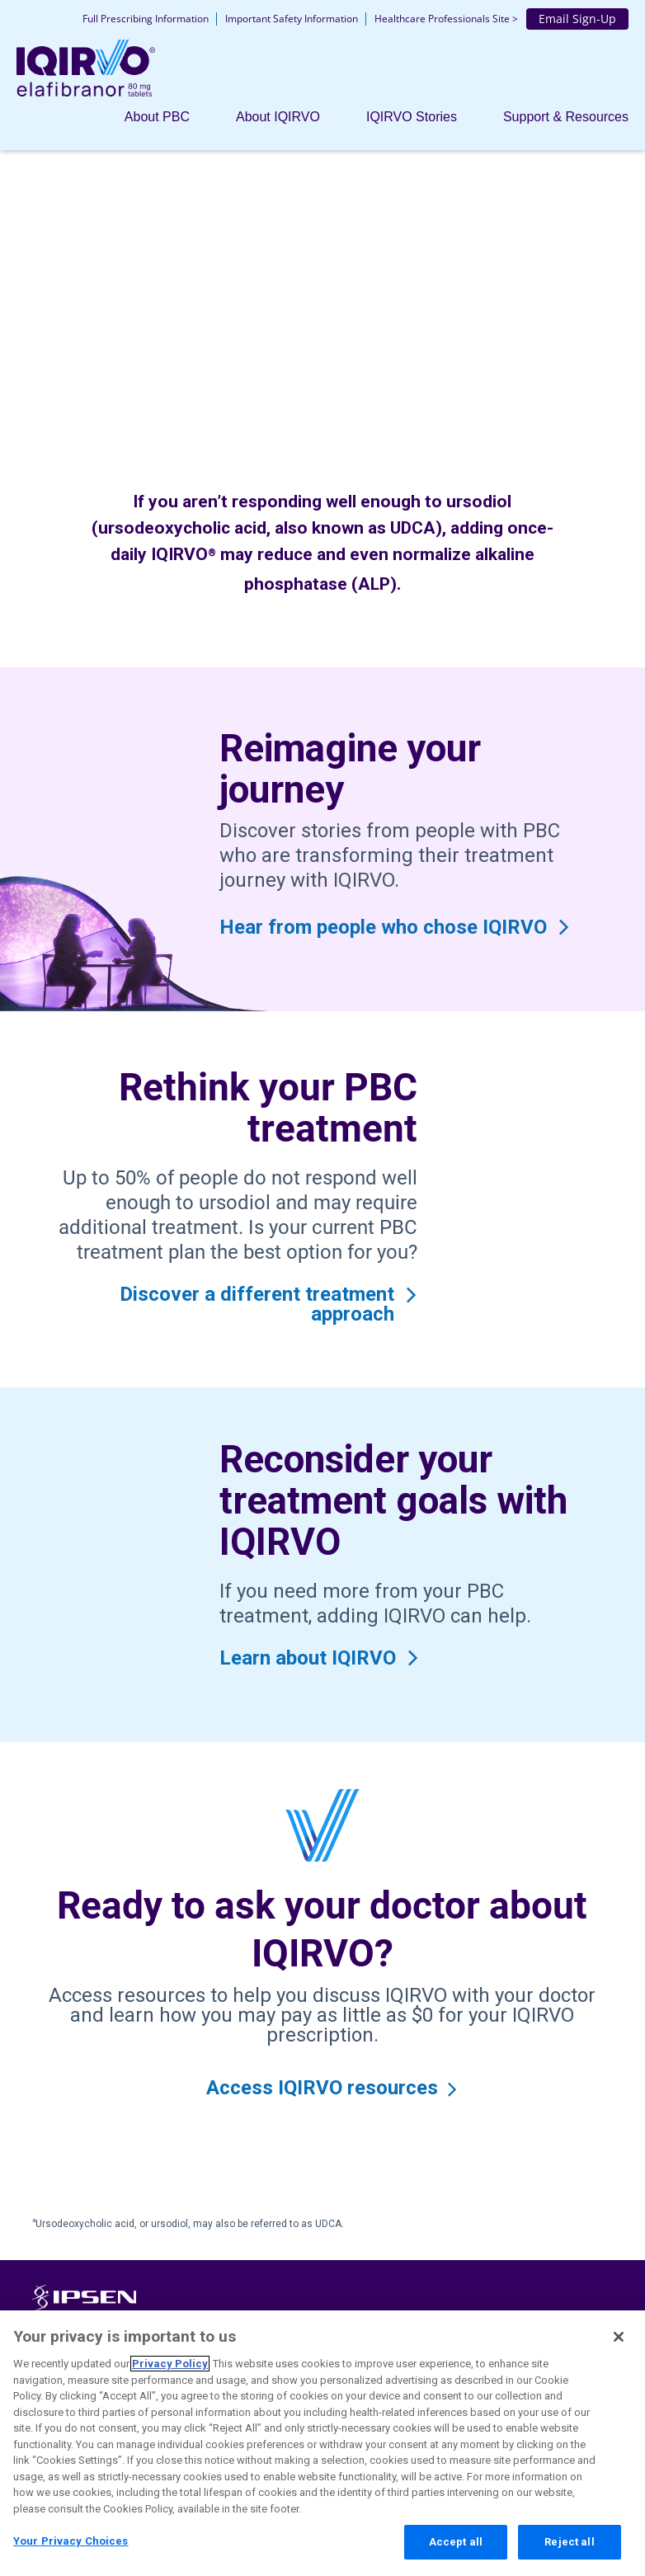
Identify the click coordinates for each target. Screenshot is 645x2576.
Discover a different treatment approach (257, 1304)
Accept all (456, 2546)
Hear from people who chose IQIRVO (383, 927)
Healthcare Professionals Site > (446, 19)
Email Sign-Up (577, 18)
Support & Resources (566, 117)
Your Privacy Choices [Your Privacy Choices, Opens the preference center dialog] (71, 2545)
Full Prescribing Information (145, 19)
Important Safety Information (291, 19)
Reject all (569, 2546)
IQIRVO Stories (411, 117)
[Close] (618, 2341)
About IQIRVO (278, 117)
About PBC (157, 117)
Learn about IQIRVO (307, 1658)
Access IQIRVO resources (322, 2088)
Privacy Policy (170, 2368)
